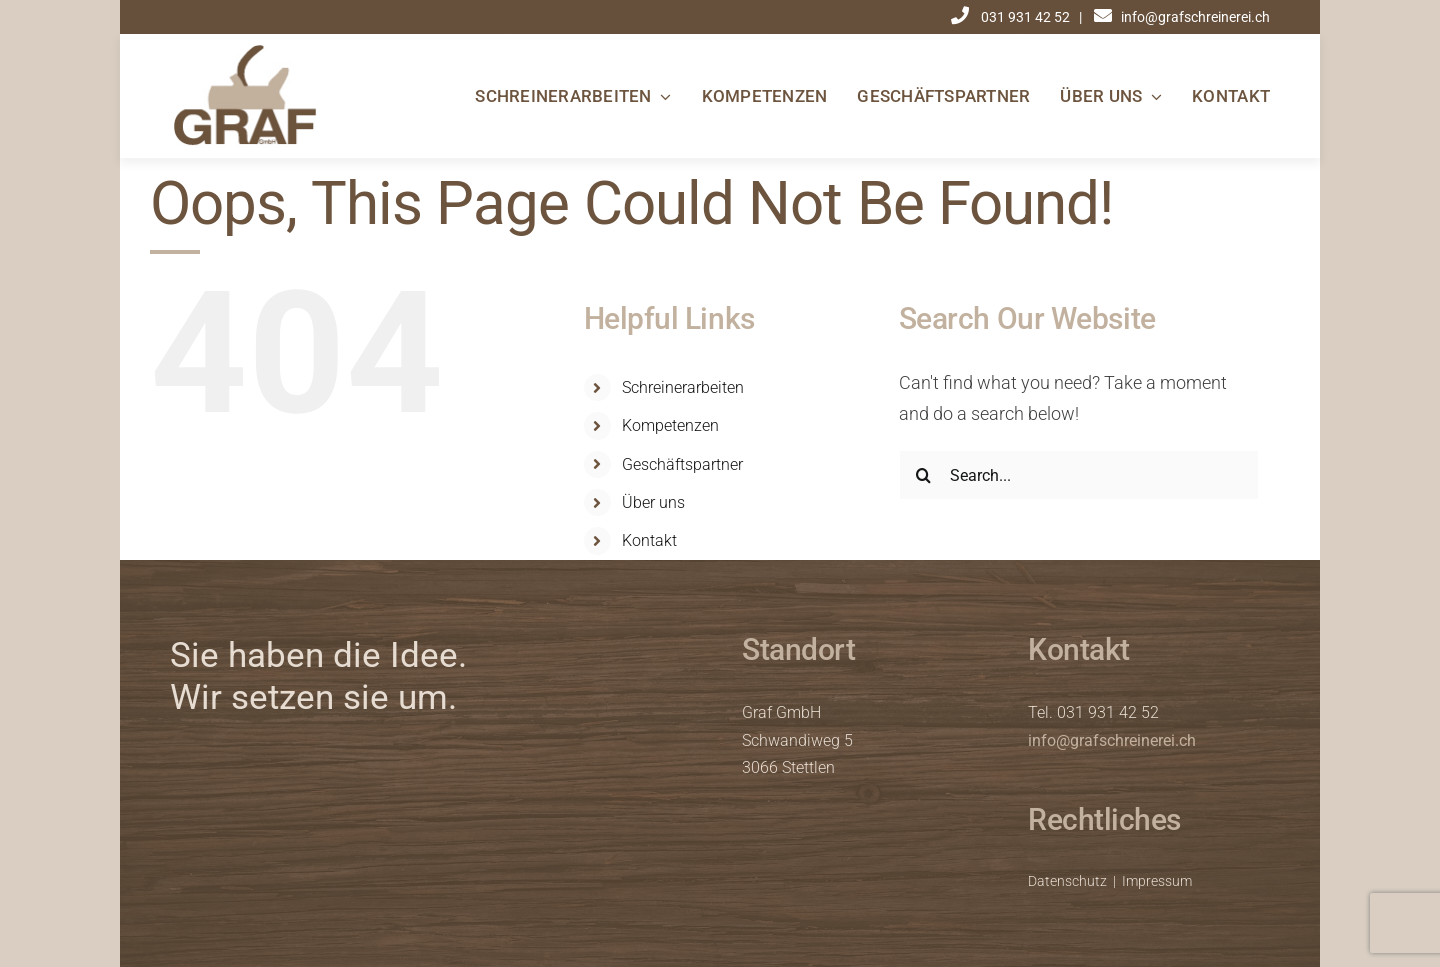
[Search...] (1079, 475)
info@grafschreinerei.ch (1112, 740)
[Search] (924, 475)
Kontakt (649, 540)
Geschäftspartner (682, 464)
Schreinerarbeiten (683, 387)
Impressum (1157, 881)
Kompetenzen (670, 425)
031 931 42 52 (1027, 17)
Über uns (653, 502)
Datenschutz (1067, 881)
